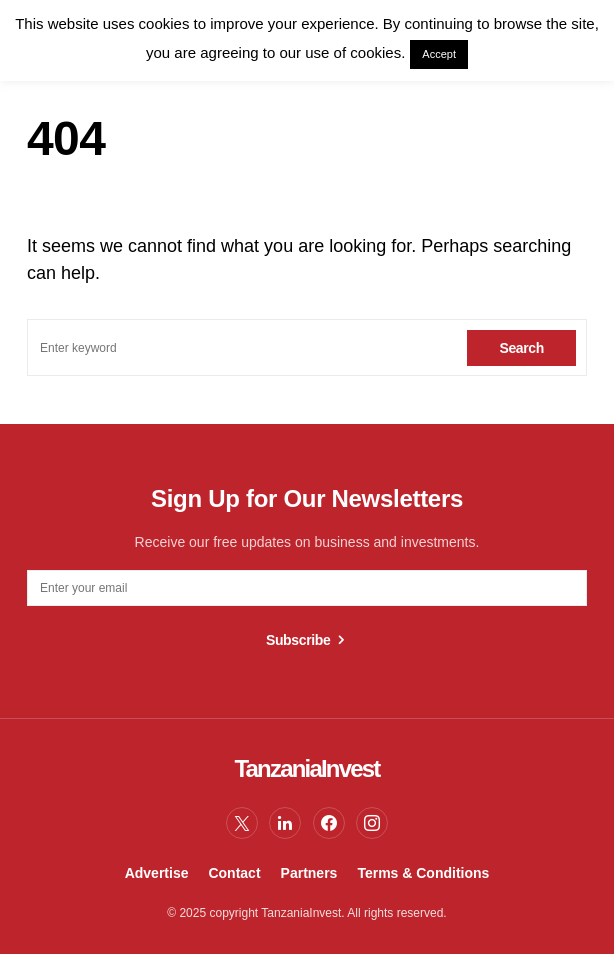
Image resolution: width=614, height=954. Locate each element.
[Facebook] (329, 823)
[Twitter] (242, 823)
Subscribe (298, 640)
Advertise (157, 873)
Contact (234, 873)
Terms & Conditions (423, 873)
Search (521, 348)
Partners (309, 873)
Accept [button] (439, 54)
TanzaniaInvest (306, 768)
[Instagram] (372, 823)
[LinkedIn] (285, 823)
